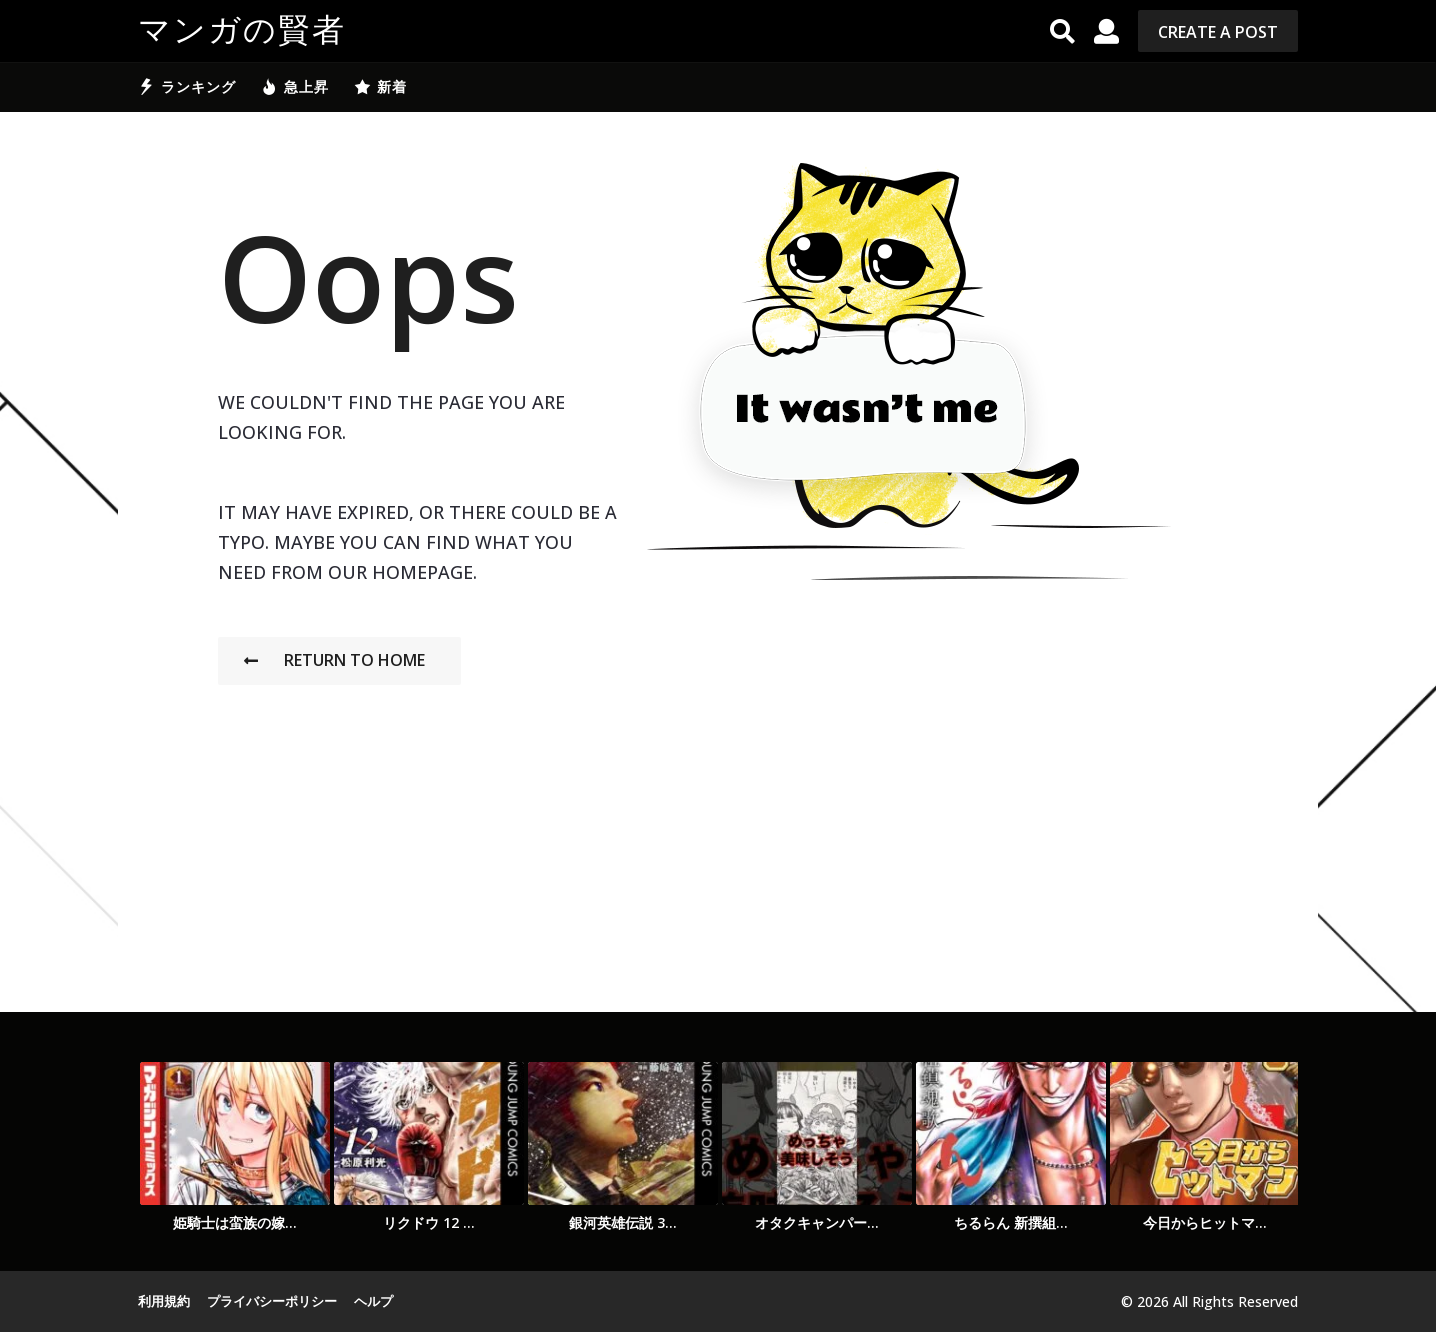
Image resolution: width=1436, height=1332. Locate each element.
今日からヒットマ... (1205, 1222)
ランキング (187, 87)
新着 (380, 87)
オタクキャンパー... (817, 1222)
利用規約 (164, 1301)
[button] (1062, 31)
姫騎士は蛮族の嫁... (235, 1222)
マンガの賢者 (242, 31)
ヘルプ (373, 1301)
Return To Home (334, 660)
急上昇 (295, 87)
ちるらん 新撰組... (1011, 1222)
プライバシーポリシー (272, 1301)
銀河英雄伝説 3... (623, 1222)
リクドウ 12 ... (429, 1222)
